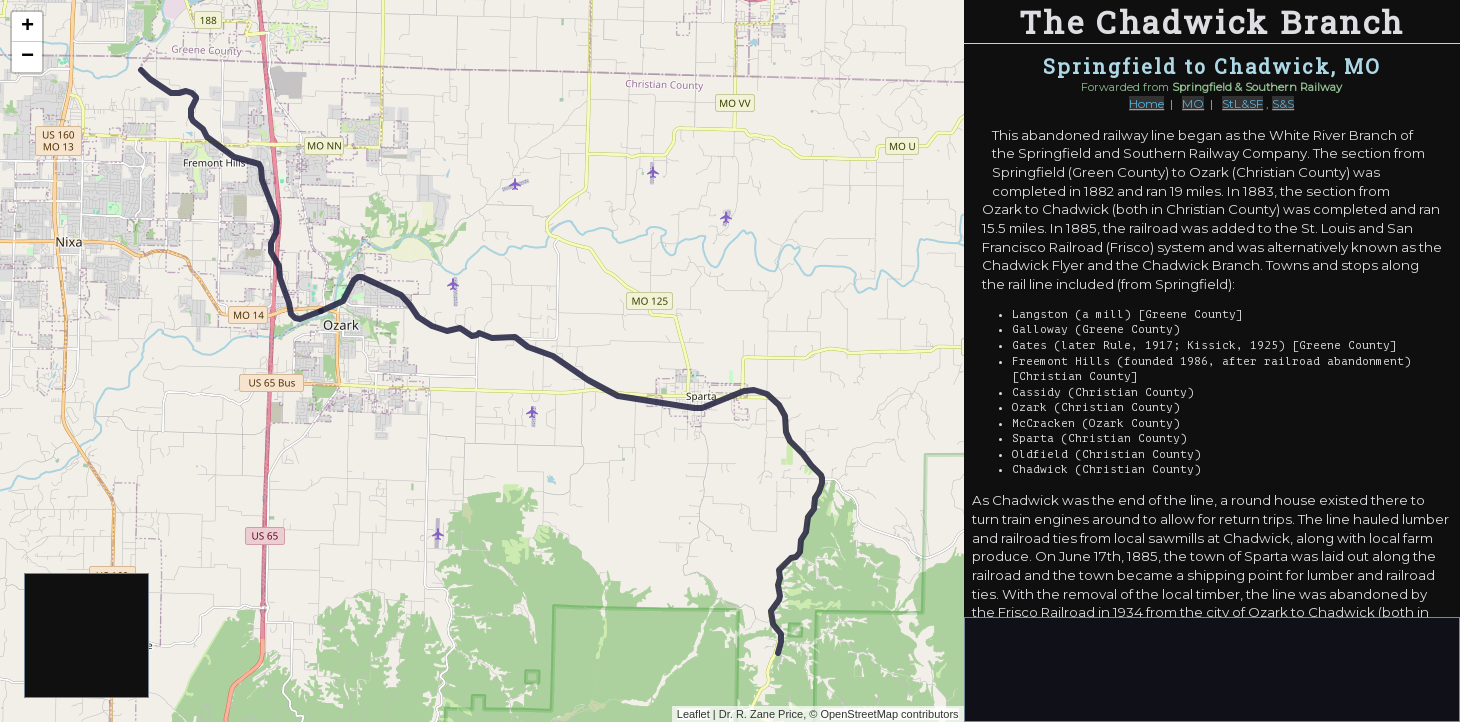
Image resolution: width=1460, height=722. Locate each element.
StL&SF (1242, 103)
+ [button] (27, 27)
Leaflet (693, 714)
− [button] (27, 57)
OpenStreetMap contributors (889, 714)
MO (1193, 103)
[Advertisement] (87, 636)
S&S (1283, 103)
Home (1146, 103)
